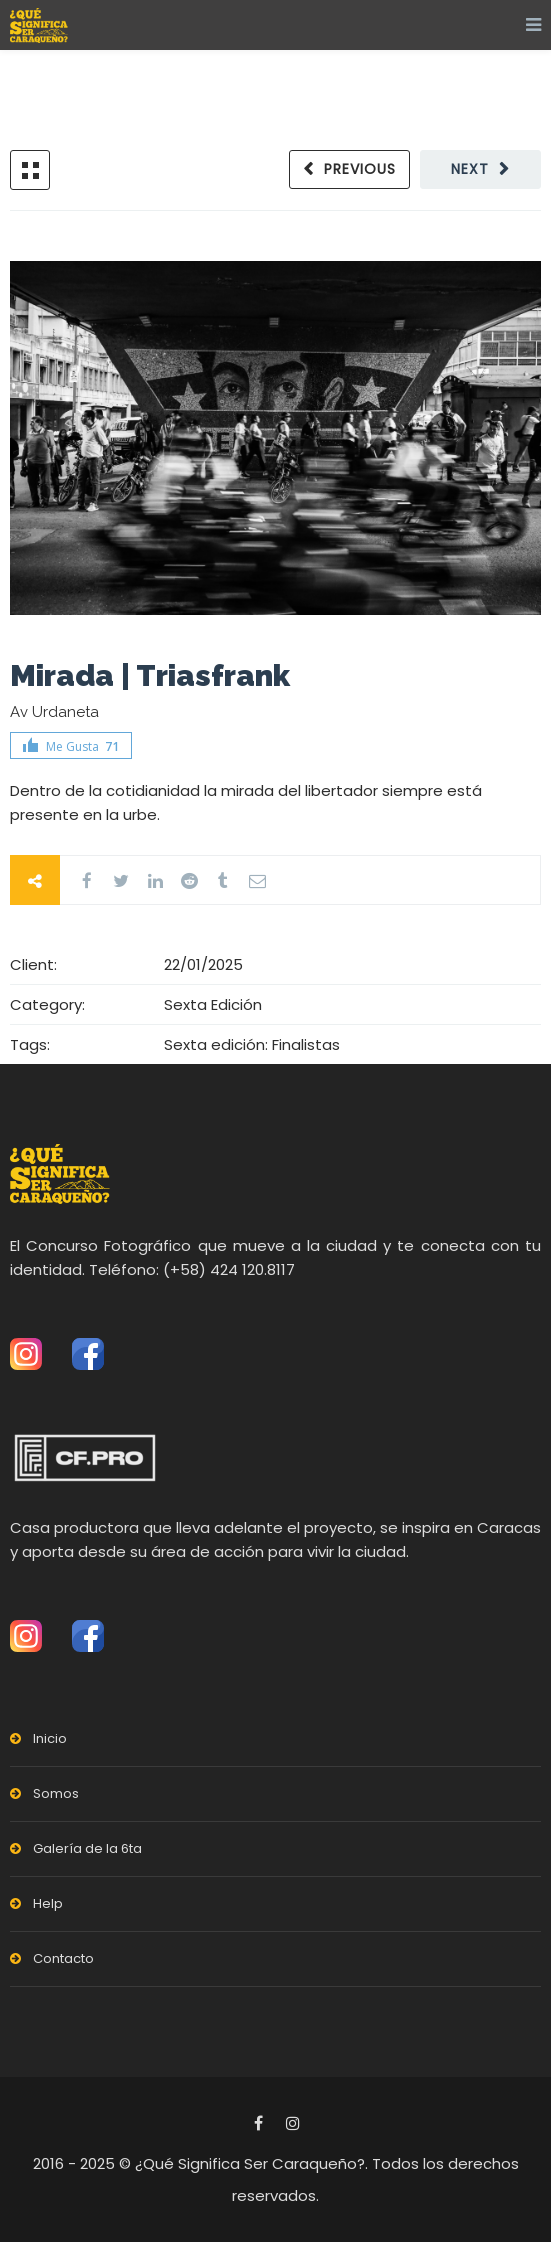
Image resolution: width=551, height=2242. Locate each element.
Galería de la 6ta (87, 1848)
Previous (360, 169)
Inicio (50, 1738)
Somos (56, 1793)
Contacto (63, 1958)
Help (48, 1903)
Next (470, 169)
